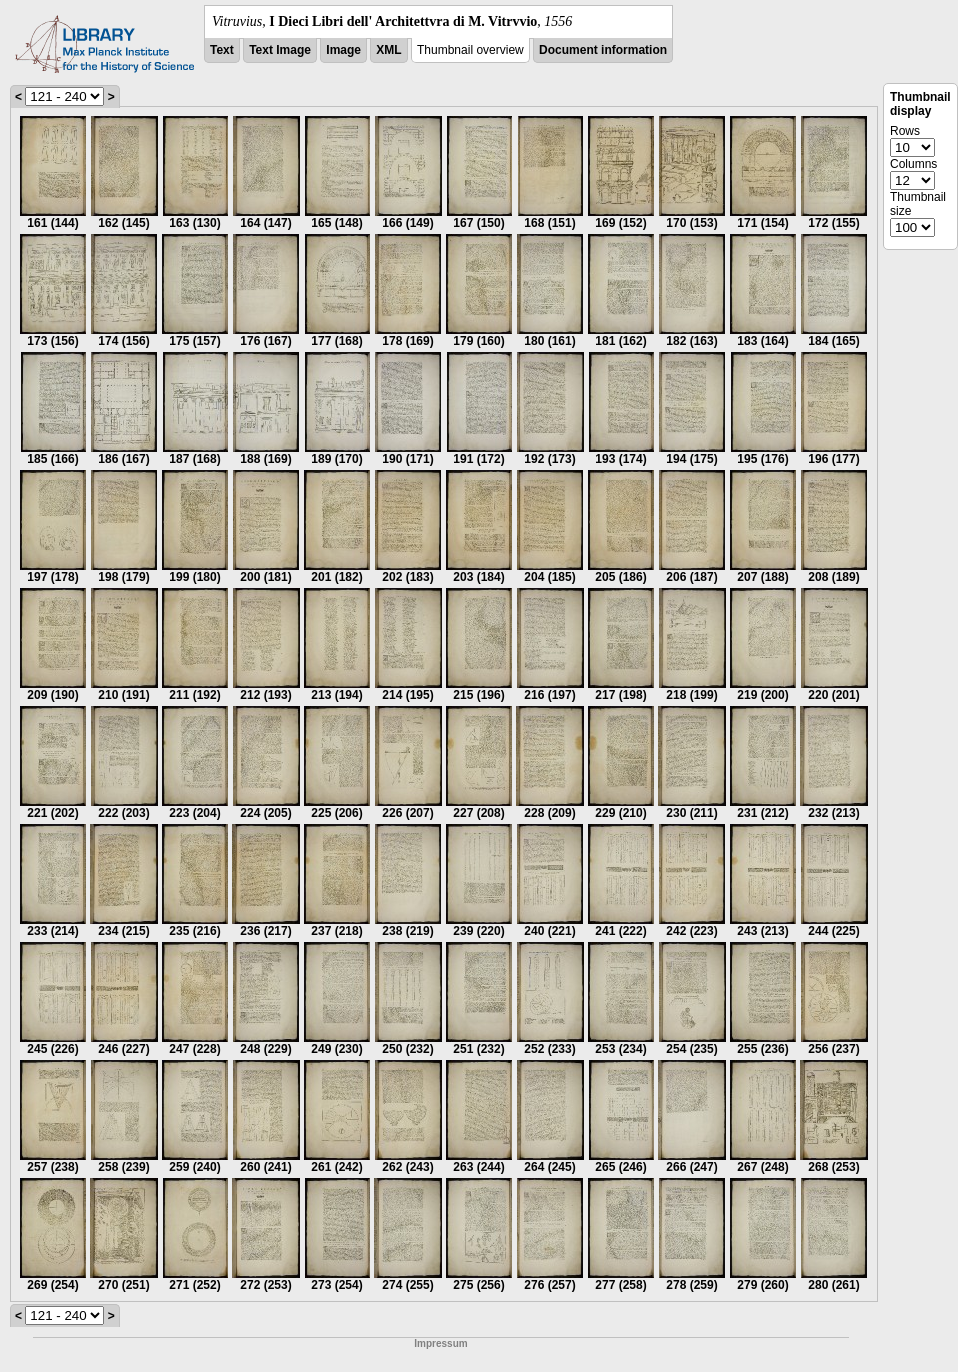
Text (222, 50)
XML (388, 50)
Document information (603, 50)
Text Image (280, 50)
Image (343, 50)
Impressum (440, 1343)
